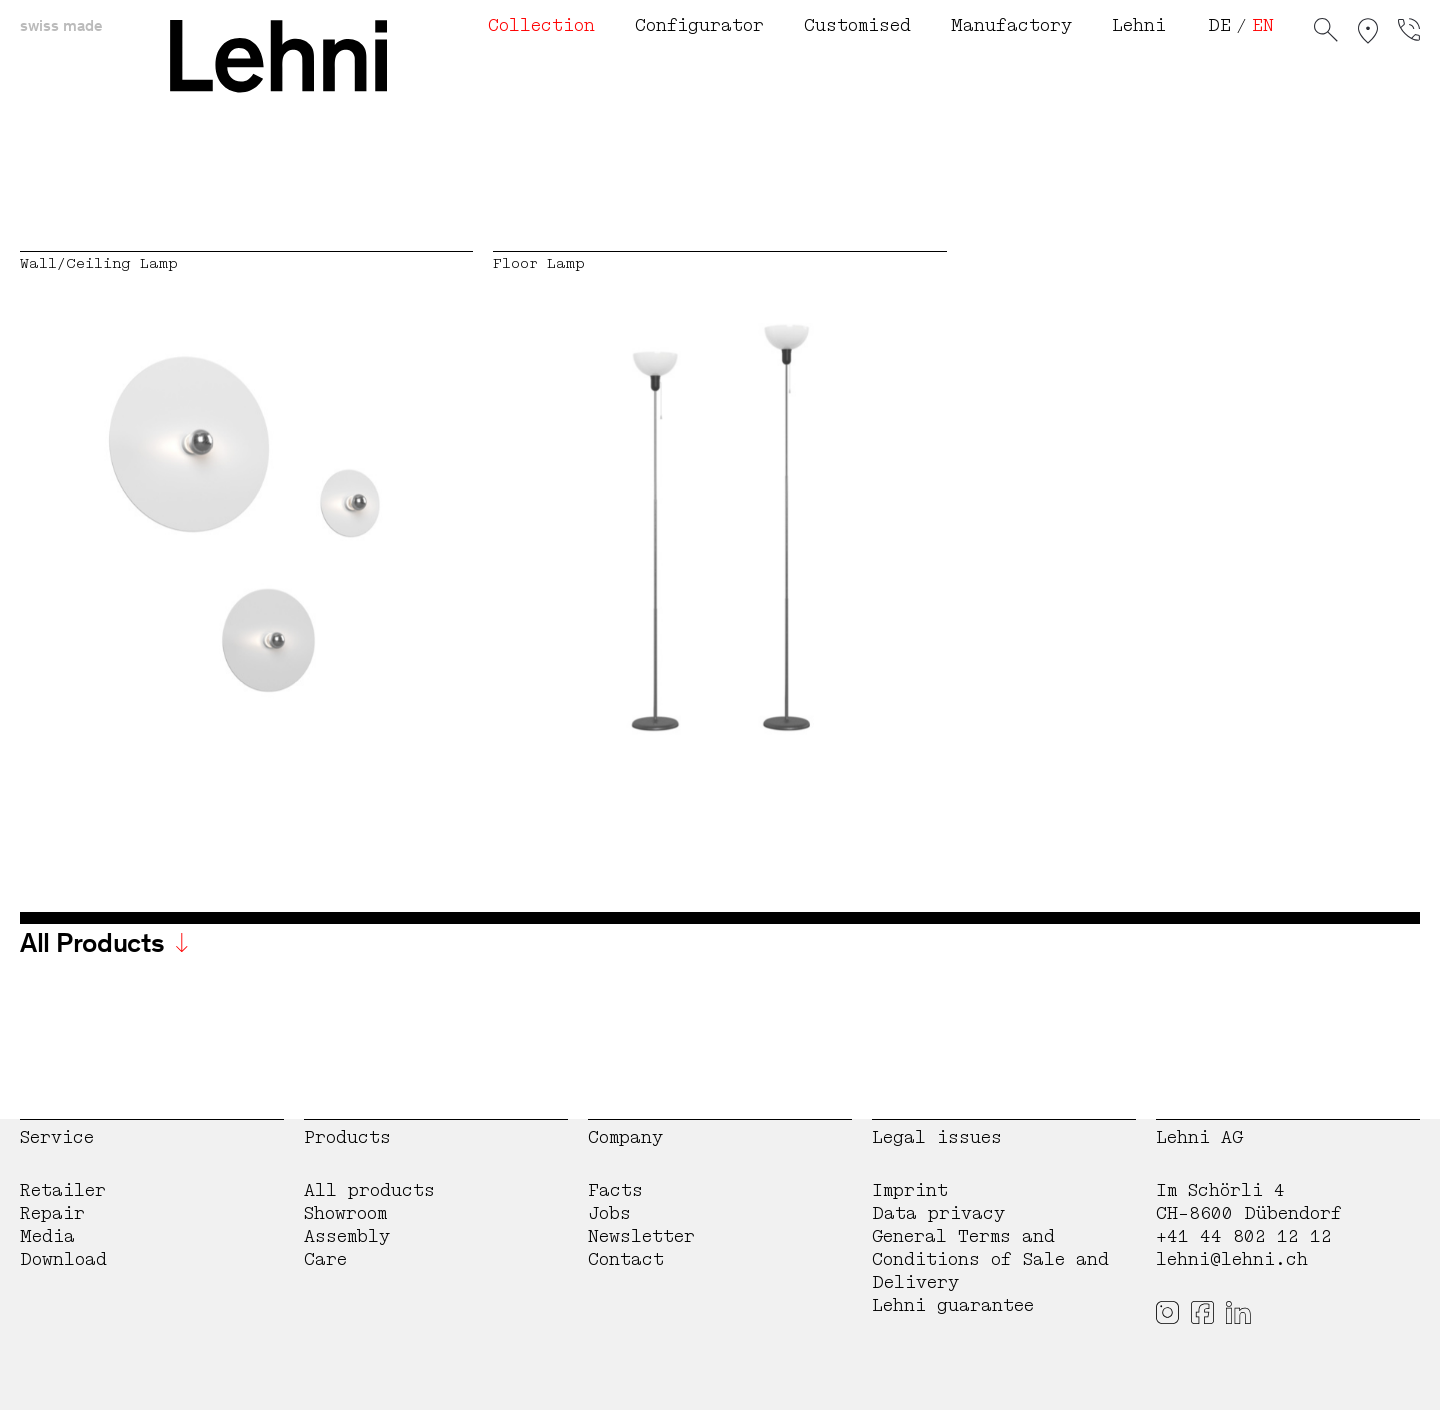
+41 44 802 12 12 (1244, 1236)
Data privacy (938, 1213)
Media (47, 1236)
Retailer (63, 1190)
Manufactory (1011, 25)
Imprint (910, 1190)
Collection (541, 25)
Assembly (347, 1236)
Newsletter (641, 1236)
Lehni (1139, 25)
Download (63, 1259)
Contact (626, 1259)
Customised (857, 25)
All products (369, 1190)
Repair (52, 1213)
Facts (615, 1190)
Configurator (699, 25)
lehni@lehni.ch (1232, 1259)
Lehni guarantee (953, 1305)
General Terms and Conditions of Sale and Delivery (990, 1259)
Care (325, 1259)
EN (1263, 25)
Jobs (609, 1213)
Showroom (345, 1213)
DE (1219, 25)
